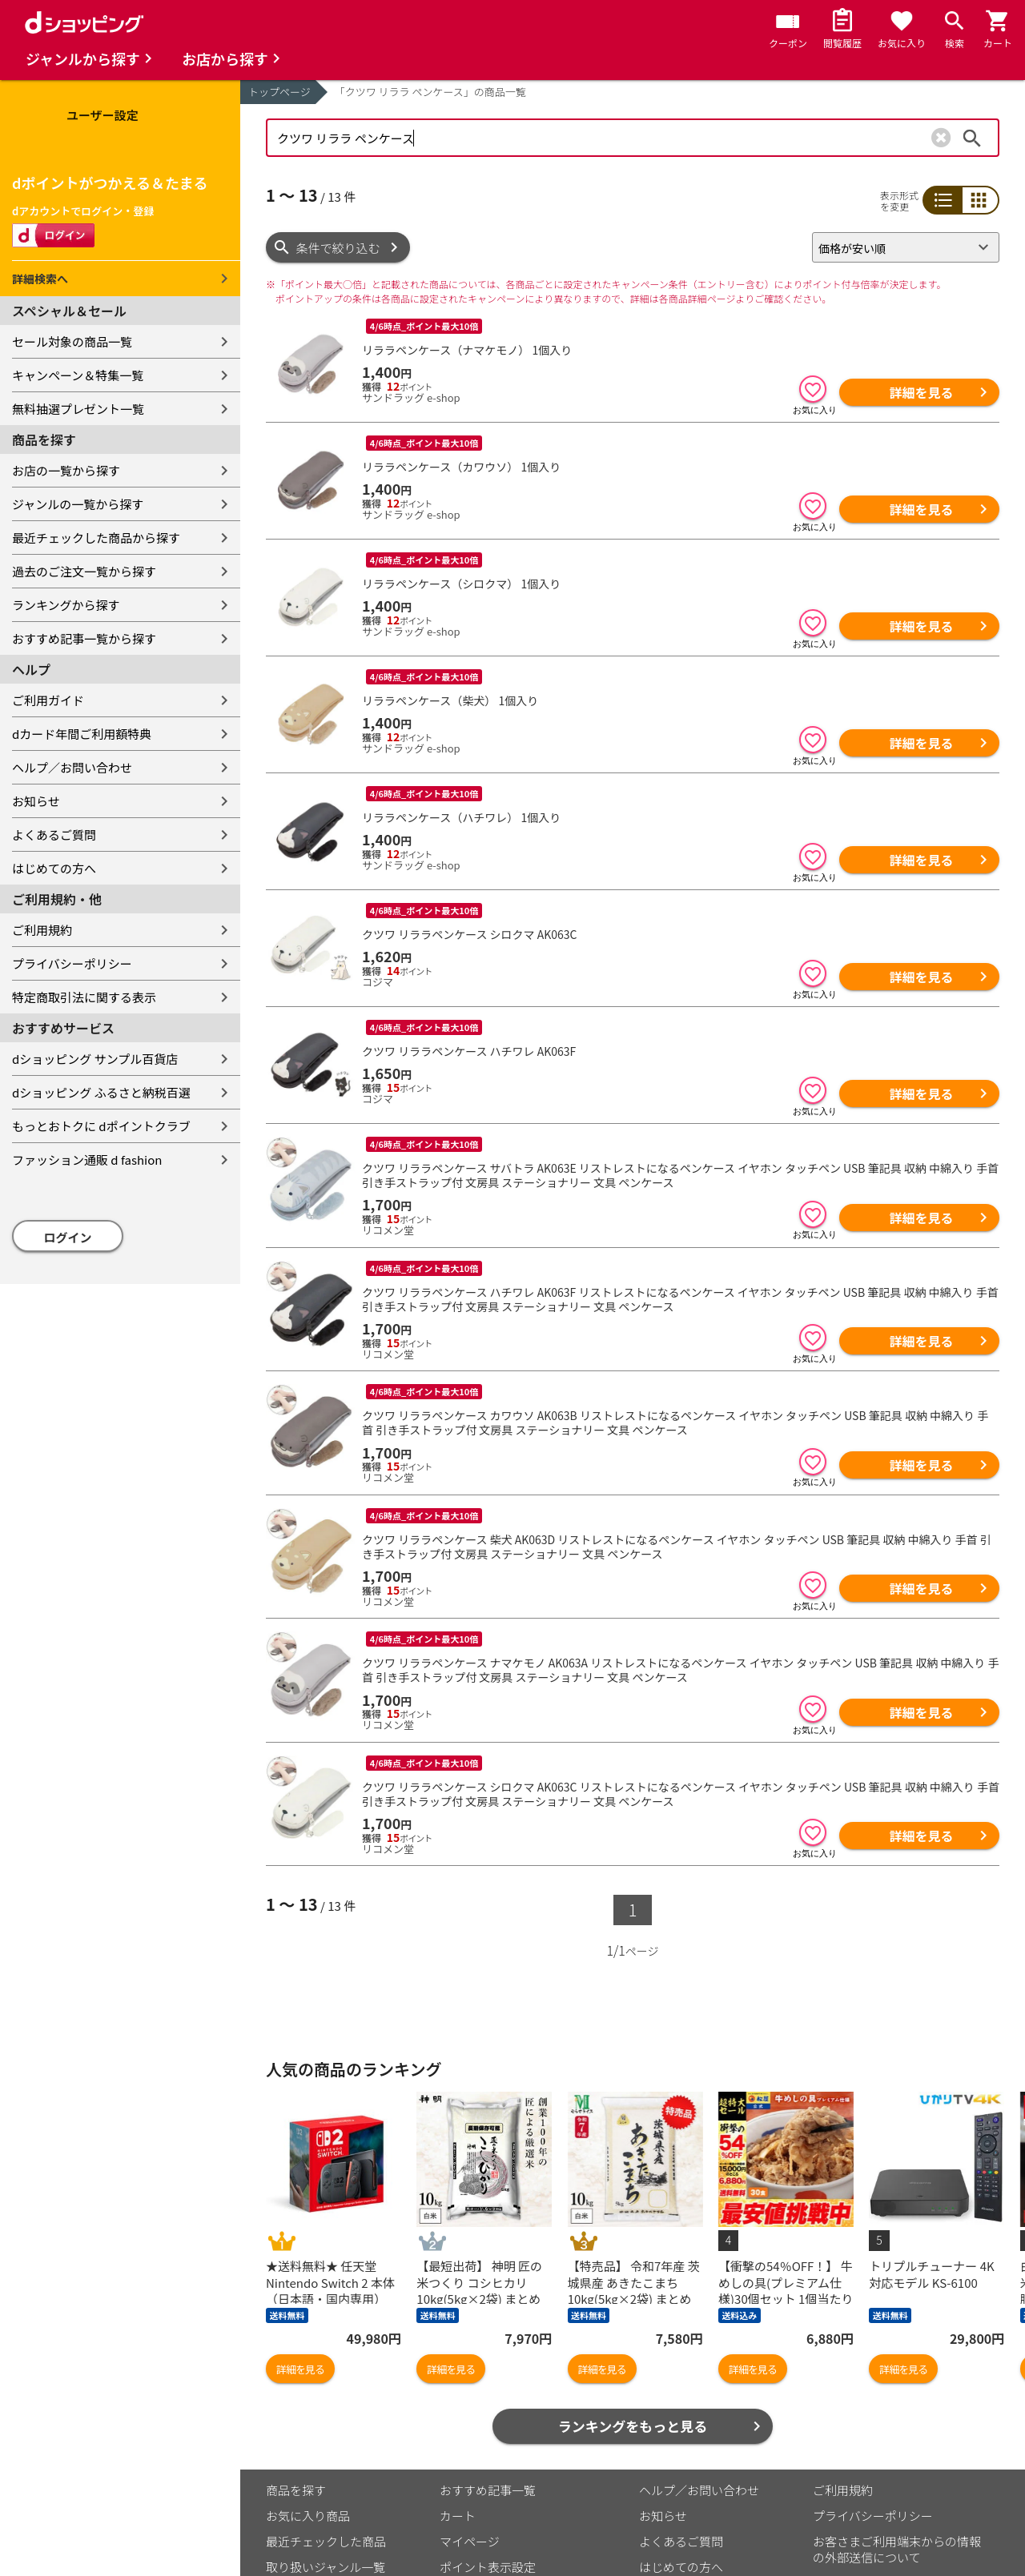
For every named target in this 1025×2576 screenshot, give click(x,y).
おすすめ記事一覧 (488, 2367)
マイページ (470, 2418)
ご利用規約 (42, 929)
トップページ (279, 91)
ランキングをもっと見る (633, 2303)
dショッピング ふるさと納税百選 (101, 1092)
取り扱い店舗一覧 (314, 2470)
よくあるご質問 (54, 834)
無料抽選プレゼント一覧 (78, 408)
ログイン (68, 1237)
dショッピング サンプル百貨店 (95, 1058)
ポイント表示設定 (488, 2444)
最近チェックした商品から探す (96, 537)
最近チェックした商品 (326, 2418)
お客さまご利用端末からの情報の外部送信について (897, 2426)
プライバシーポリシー (72, 963)
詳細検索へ (40, 279)
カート (458, 2393)
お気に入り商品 (308, 2393)
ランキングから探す (66, 604)
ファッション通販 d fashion (87, 1159)
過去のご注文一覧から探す (84, 571)
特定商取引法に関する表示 (84, 997)
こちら (452, 2519)
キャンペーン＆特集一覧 (77, 375)
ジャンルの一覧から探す (77, 504)
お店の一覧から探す (66, 470)
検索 (972, 137)
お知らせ (36, 800)
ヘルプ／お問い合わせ (72, 767)
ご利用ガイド (48, 700)
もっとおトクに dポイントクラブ (101, 1125)
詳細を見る (921, 392)
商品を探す (296, 2367)
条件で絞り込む (338, 247)
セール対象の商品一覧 (72, 341)
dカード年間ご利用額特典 (81, 733)
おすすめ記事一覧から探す (84, 638)
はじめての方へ (54, 868)
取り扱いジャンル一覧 (325, 2444)
